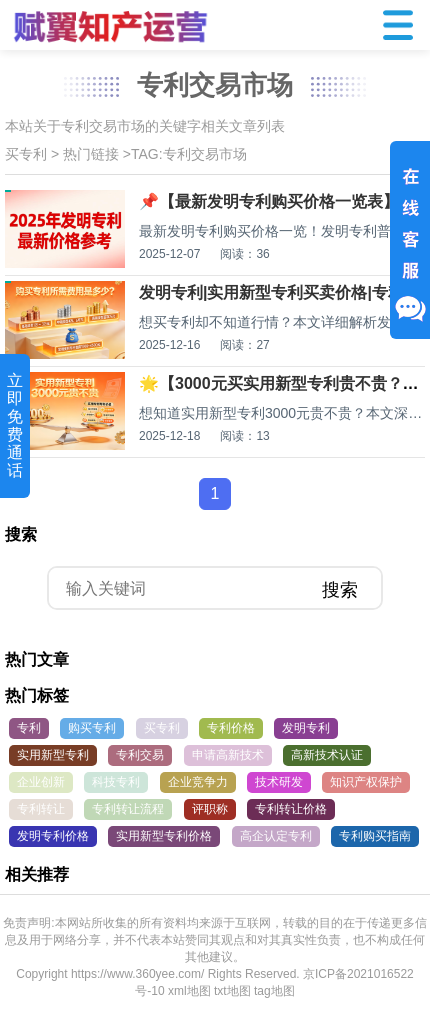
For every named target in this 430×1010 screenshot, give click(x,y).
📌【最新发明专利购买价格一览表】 (269, 201)
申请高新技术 (228, 755)
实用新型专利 (53, 755)
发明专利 (306, 728)
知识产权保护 (366, 782)
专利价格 (231, 728)
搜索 (340, 590)
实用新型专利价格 (164, 836)
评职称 (210, 809)
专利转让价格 (291, 809)
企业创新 (41, 782)
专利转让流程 (128, 809)
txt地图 (232, 991)
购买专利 (92, 728)
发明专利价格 (53, 836)
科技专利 (116, 782)
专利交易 (140, 755)
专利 (29, 728)
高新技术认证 (327, 755)
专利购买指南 (375, 836)
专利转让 (41, 809)
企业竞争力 (198, 782)
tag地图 (274, 991)
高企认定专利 (276, 836)
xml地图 (189, 991)
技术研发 (279, 782)
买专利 (26, 154)
